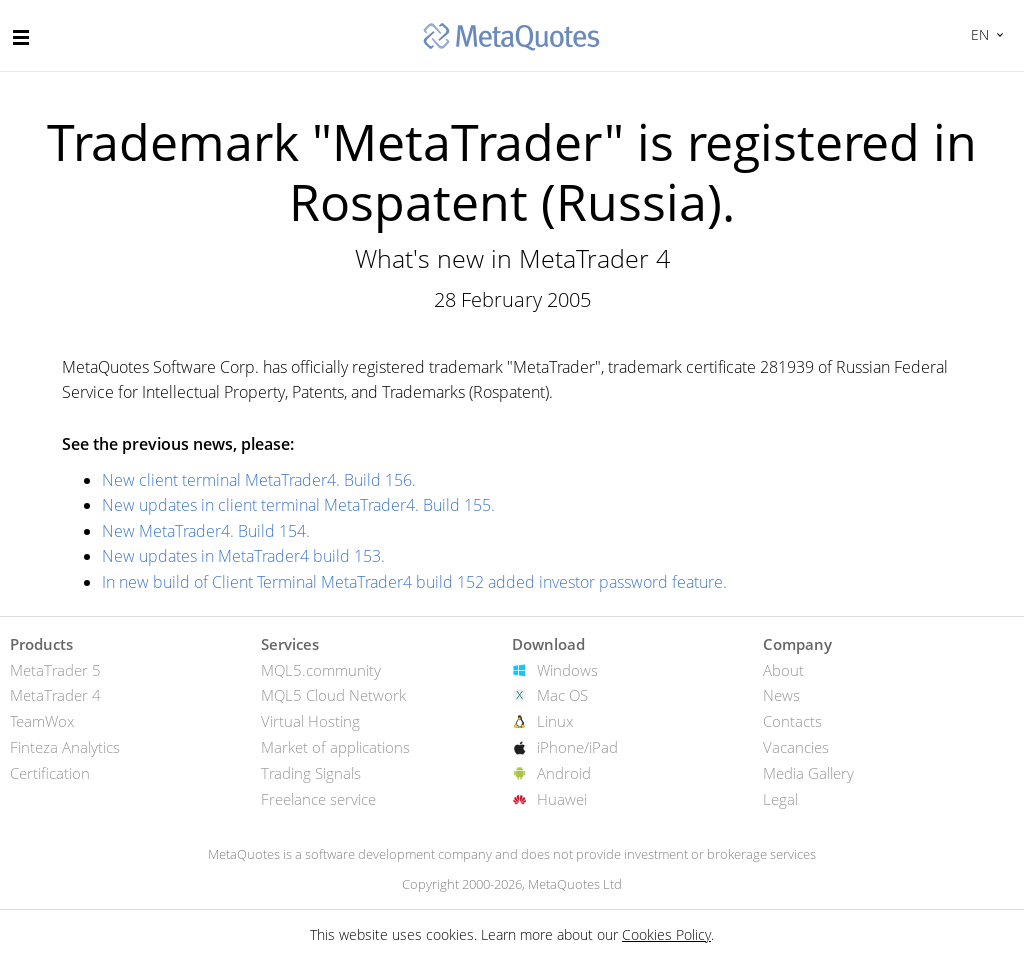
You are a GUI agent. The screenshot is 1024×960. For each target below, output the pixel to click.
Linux (555, 721)
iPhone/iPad (577, 747)
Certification (50, 773)
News (781, 695)
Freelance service (318, 799)
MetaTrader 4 (55, 695)
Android (564, 773)
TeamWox (42, 721)
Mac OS (562, 695)
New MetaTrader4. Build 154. (206, 531)
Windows (567, 670)
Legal (780, 799)
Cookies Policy (666, 934)
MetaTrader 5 (55, 670)
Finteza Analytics (65, 747)
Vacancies (796, 747)
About (783, 670)
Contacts (792, 721)
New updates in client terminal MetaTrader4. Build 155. (298, 505)
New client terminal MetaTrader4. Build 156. (259, 480)
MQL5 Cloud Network (333, 695)
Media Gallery (808, 773)
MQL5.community (321, 670)
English (977, 34)
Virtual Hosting (310, 721)
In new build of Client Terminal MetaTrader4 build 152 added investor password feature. (414, 582)
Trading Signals (311, 773)
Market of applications (335, 747)
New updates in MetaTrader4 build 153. (243, 556)
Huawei (562, 799)
